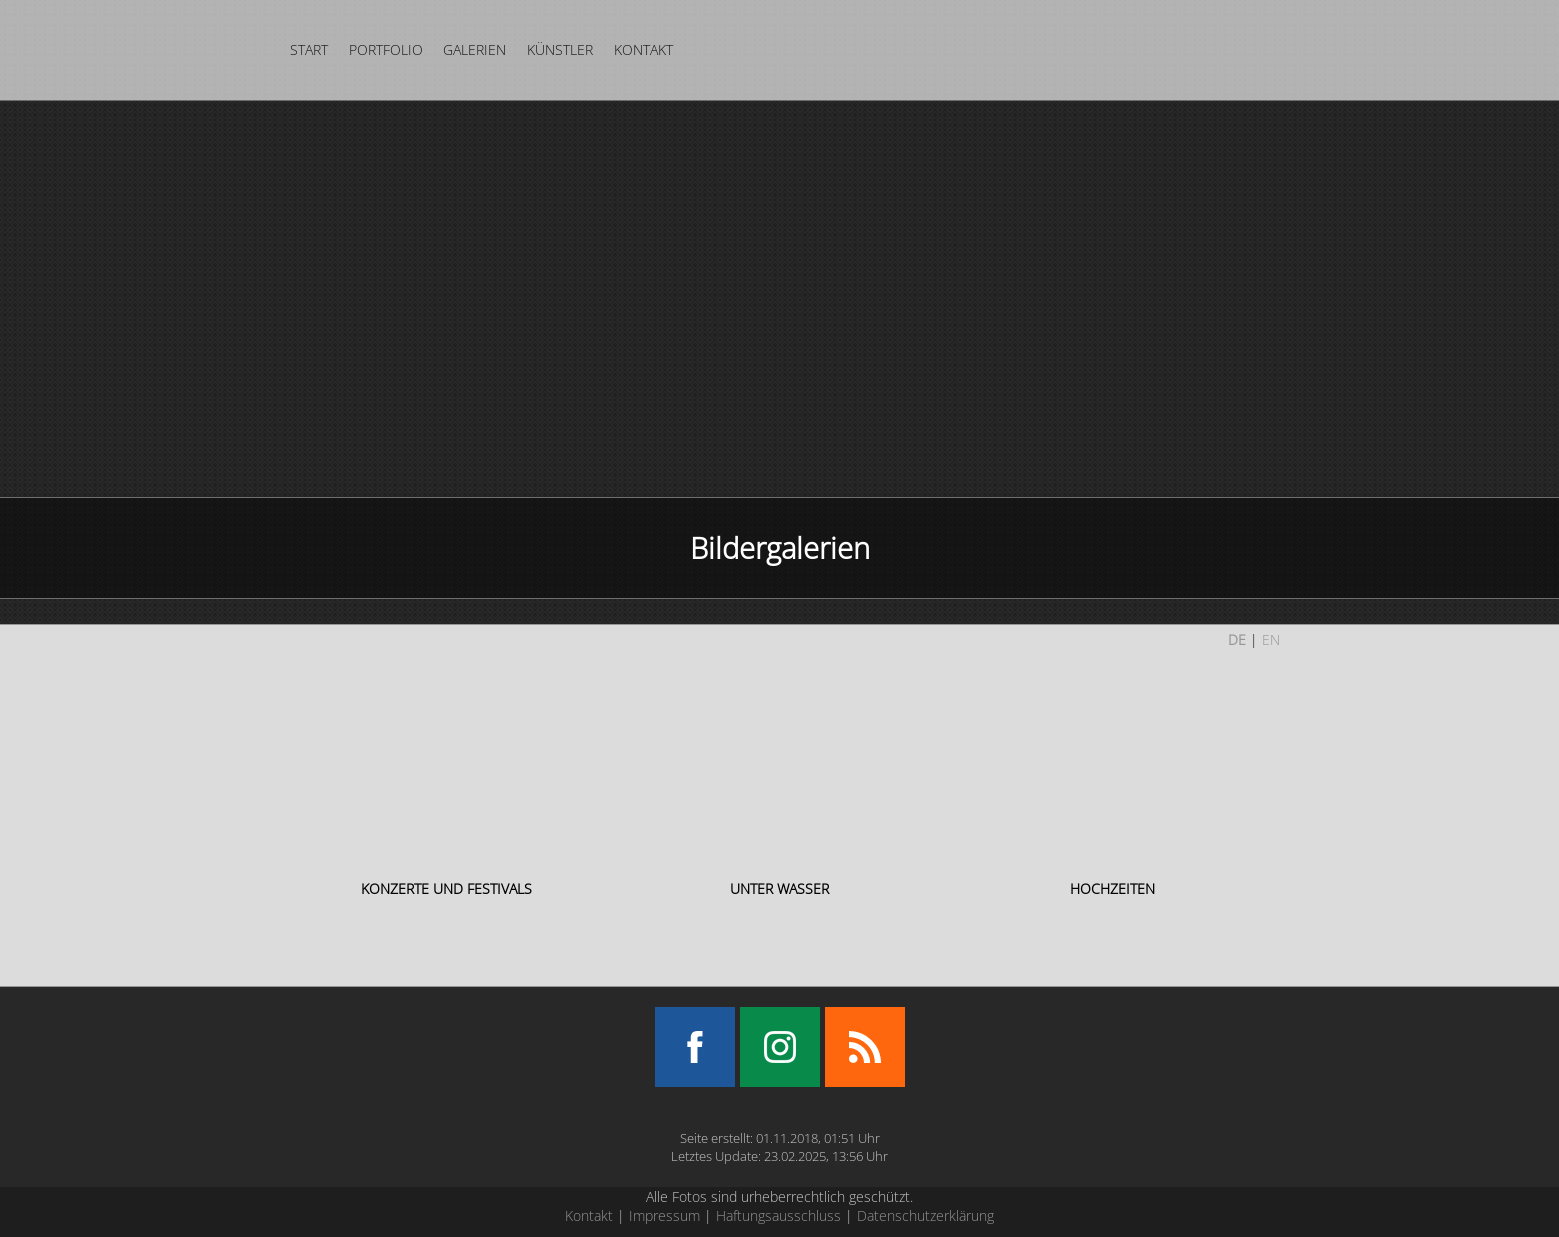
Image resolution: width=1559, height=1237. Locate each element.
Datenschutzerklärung (925, 1215)
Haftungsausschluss (778, 1215)
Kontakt (643, 49)
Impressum (664, 1215)
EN (1271, 639)
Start (309, 49)
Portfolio (386, 49)
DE (1237, 639)
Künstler (560, 49)
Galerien (474, 49)
